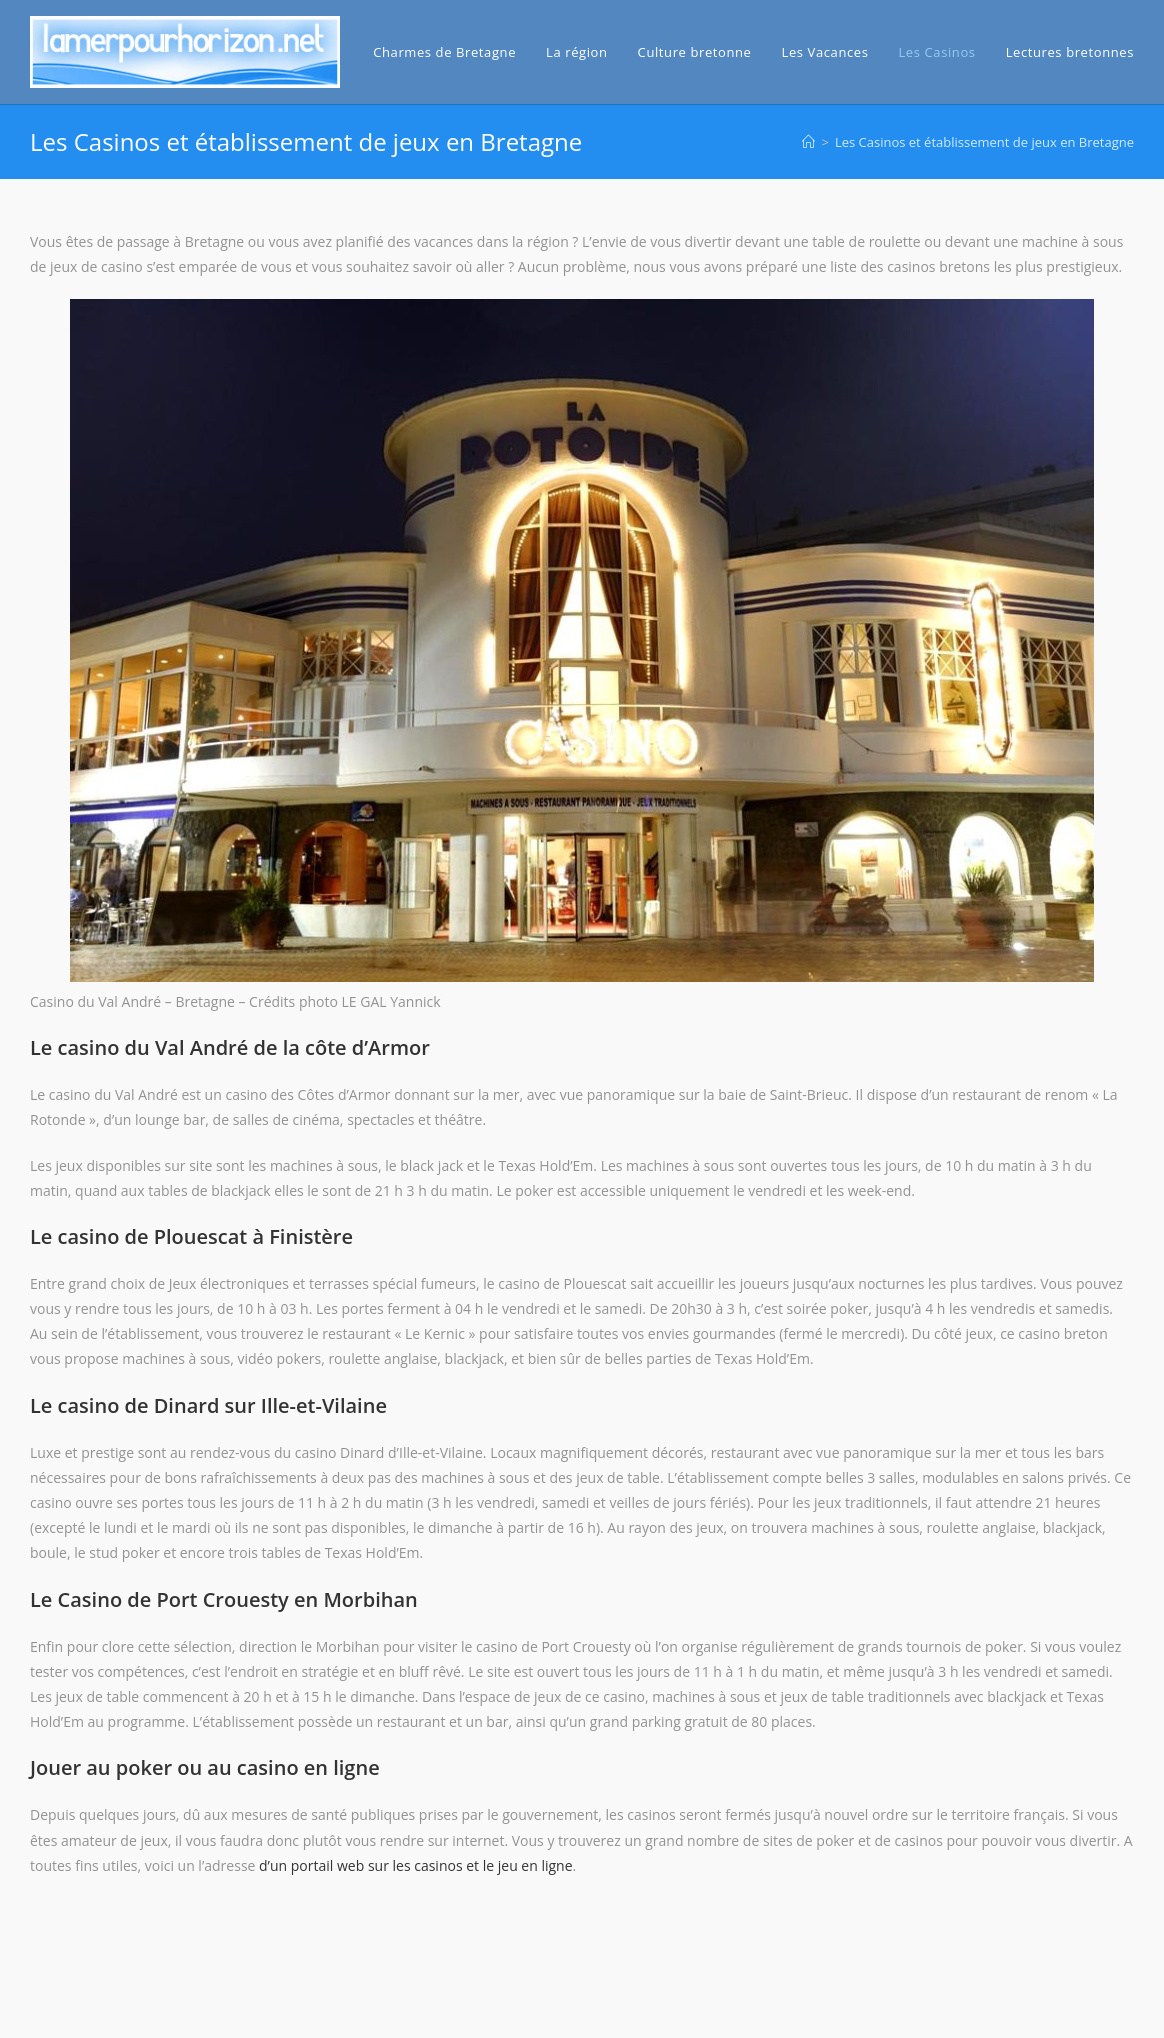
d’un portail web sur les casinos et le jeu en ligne (416, 1865)
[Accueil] (808, 142)
